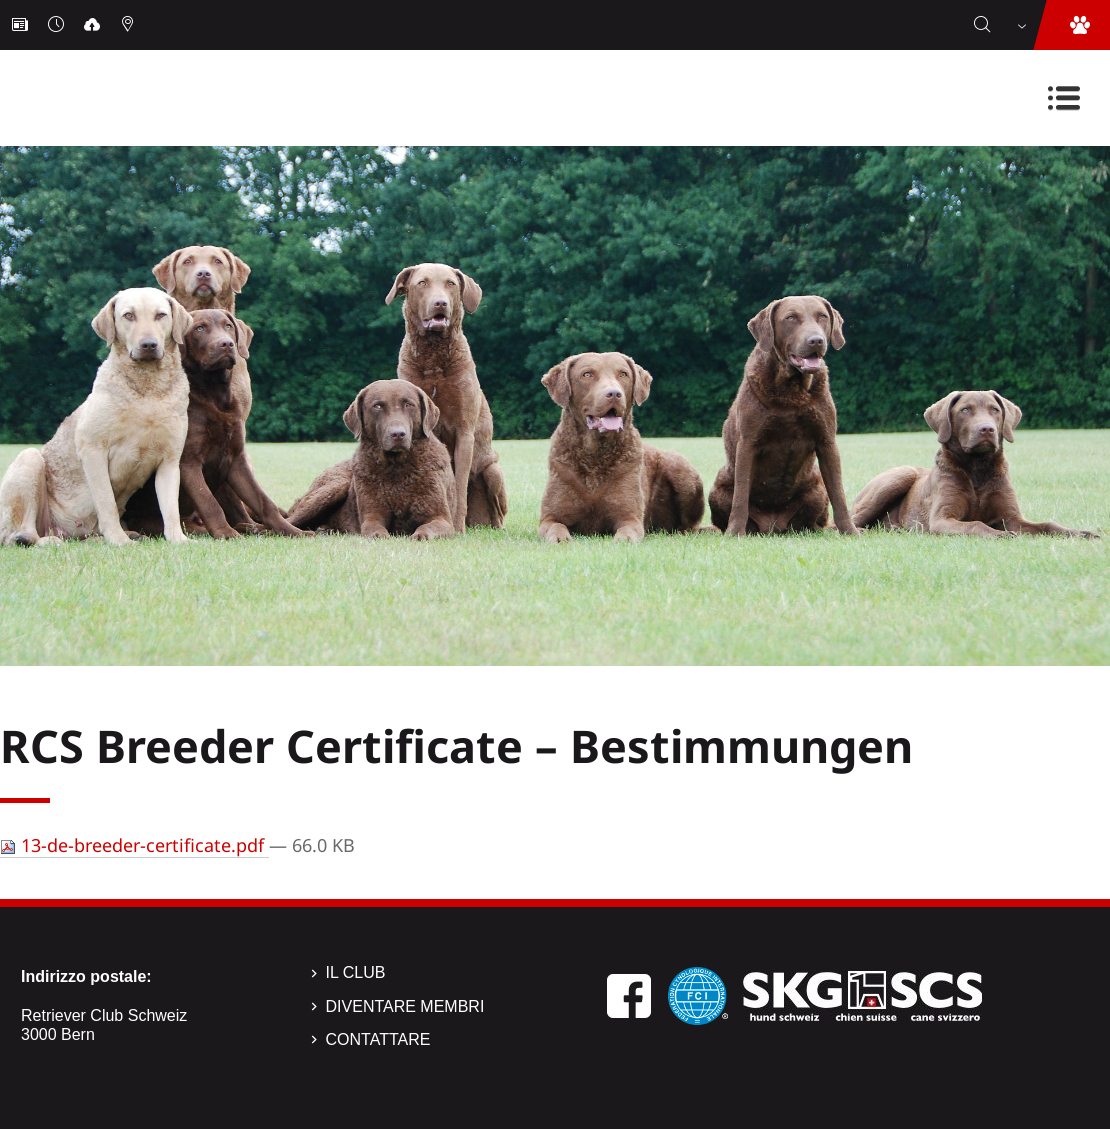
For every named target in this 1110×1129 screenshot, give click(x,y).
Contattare (378, 1039)
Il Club (356, 972)
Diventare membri (405, 1006)
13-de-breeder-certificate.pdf (134, 845)
